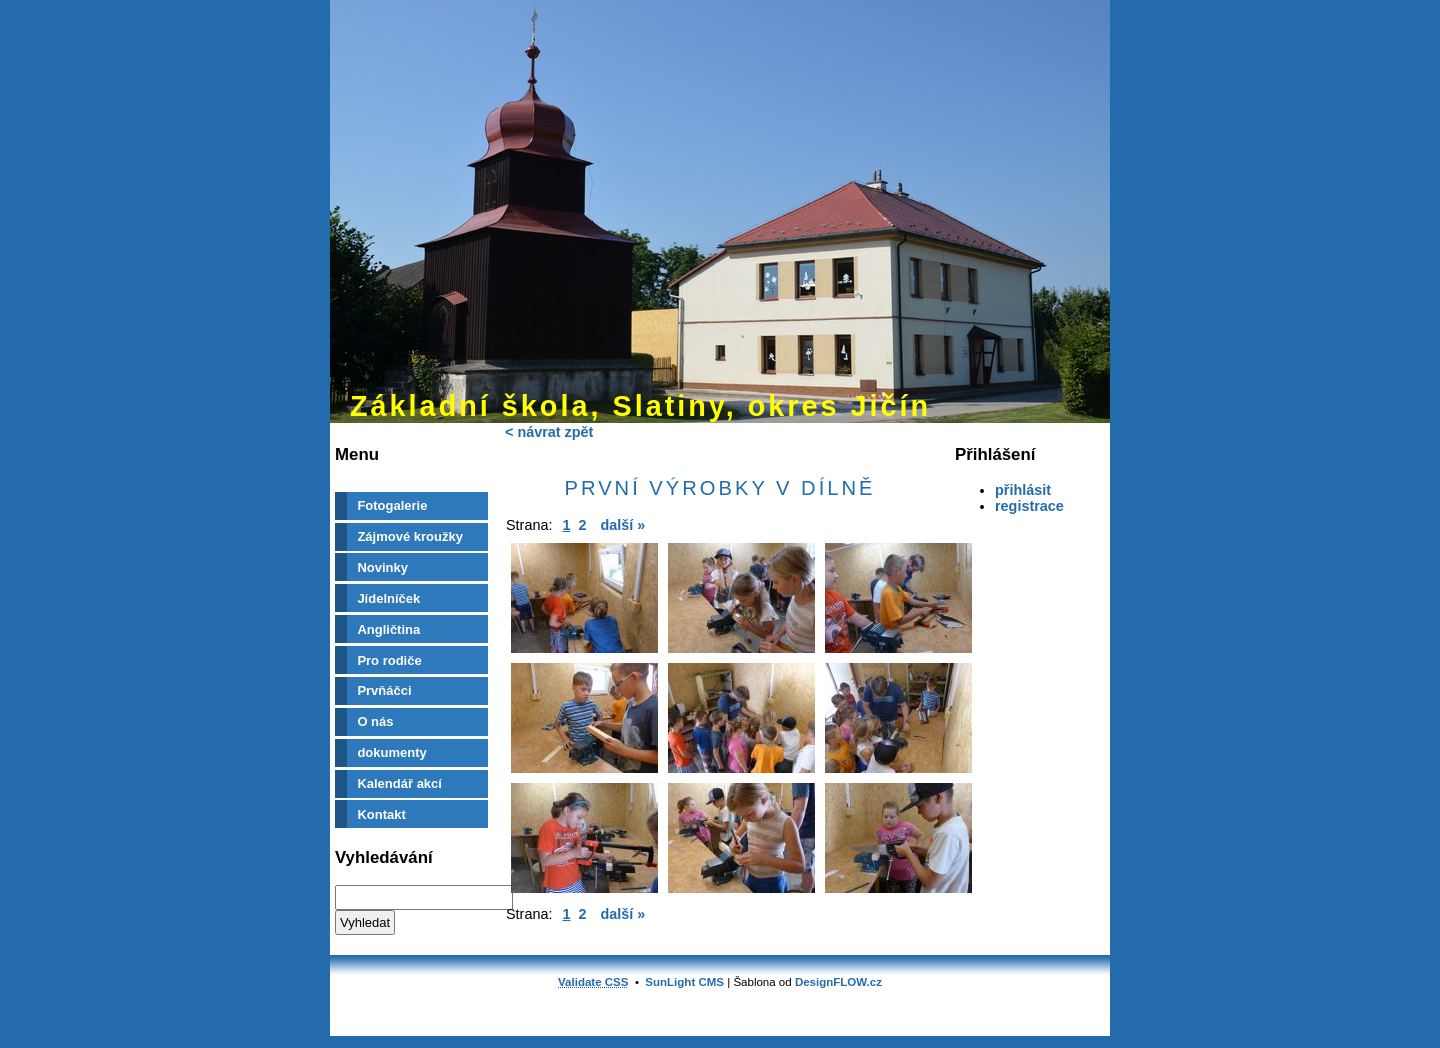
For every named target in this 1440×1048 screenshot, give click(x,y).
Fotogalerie (392, 505)
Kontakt (381, 814)
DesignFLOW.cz (838, 982)
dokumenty (391, 752)
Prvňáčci (384, 690)
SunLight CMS (684, 982)
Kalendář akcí (399, 783)
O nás (375, 721)
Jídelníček (388, 598)
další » (622, 525)
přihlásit (1023, 490)
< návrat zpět (549, 432)
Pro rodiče (389, 660)
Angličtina (388, 629)
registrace (1029, 506)
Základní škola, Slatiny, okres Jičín (640, 406)
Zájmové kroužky (410, 536)
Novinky (382, 567)
